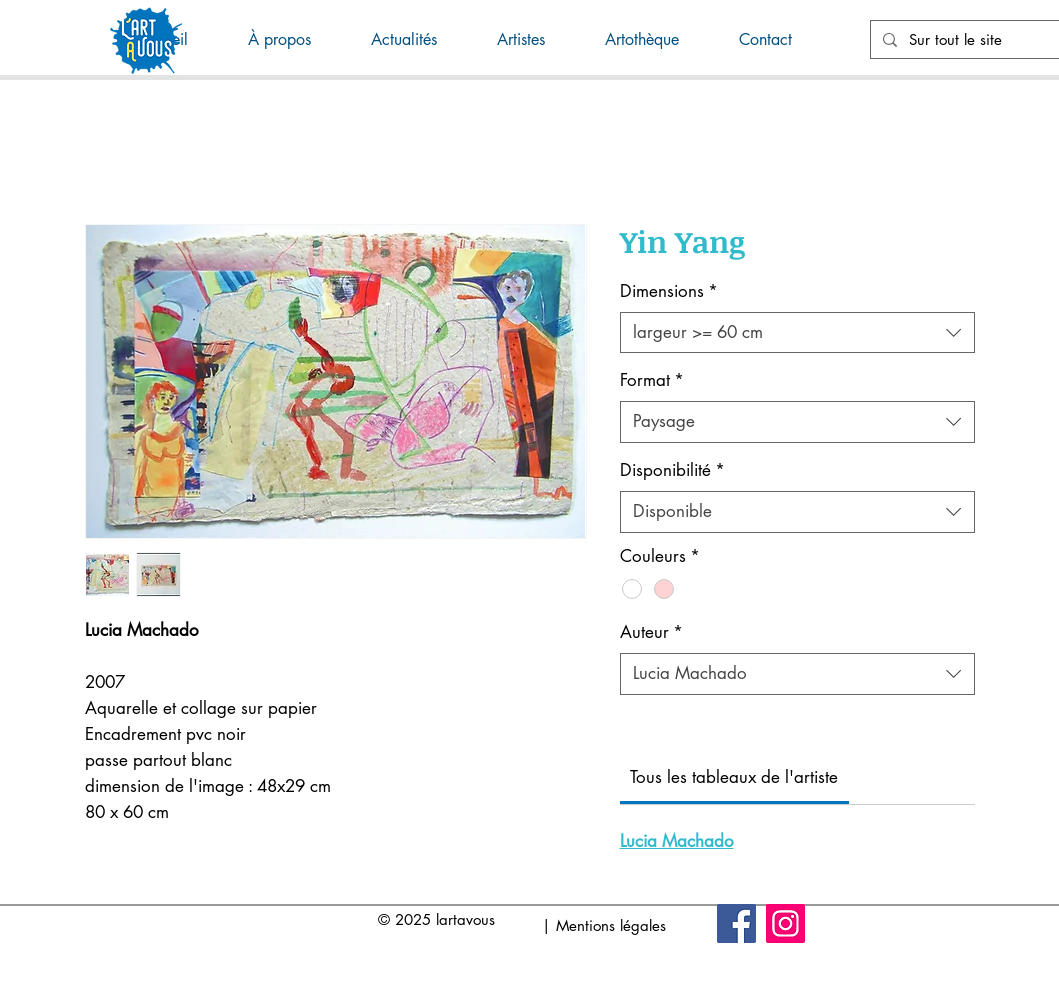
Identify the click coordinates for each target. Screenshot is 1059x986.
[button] (419, 40)
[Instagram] (785, 923)
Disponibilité (672, 470)
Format (652, 380)
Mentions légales (611, 925)
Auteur (651, 632)
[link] (734, 777)
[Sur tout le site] (982, 39)
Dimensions (669, 291)
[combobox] (797, 333)
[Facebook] (736, 923)
